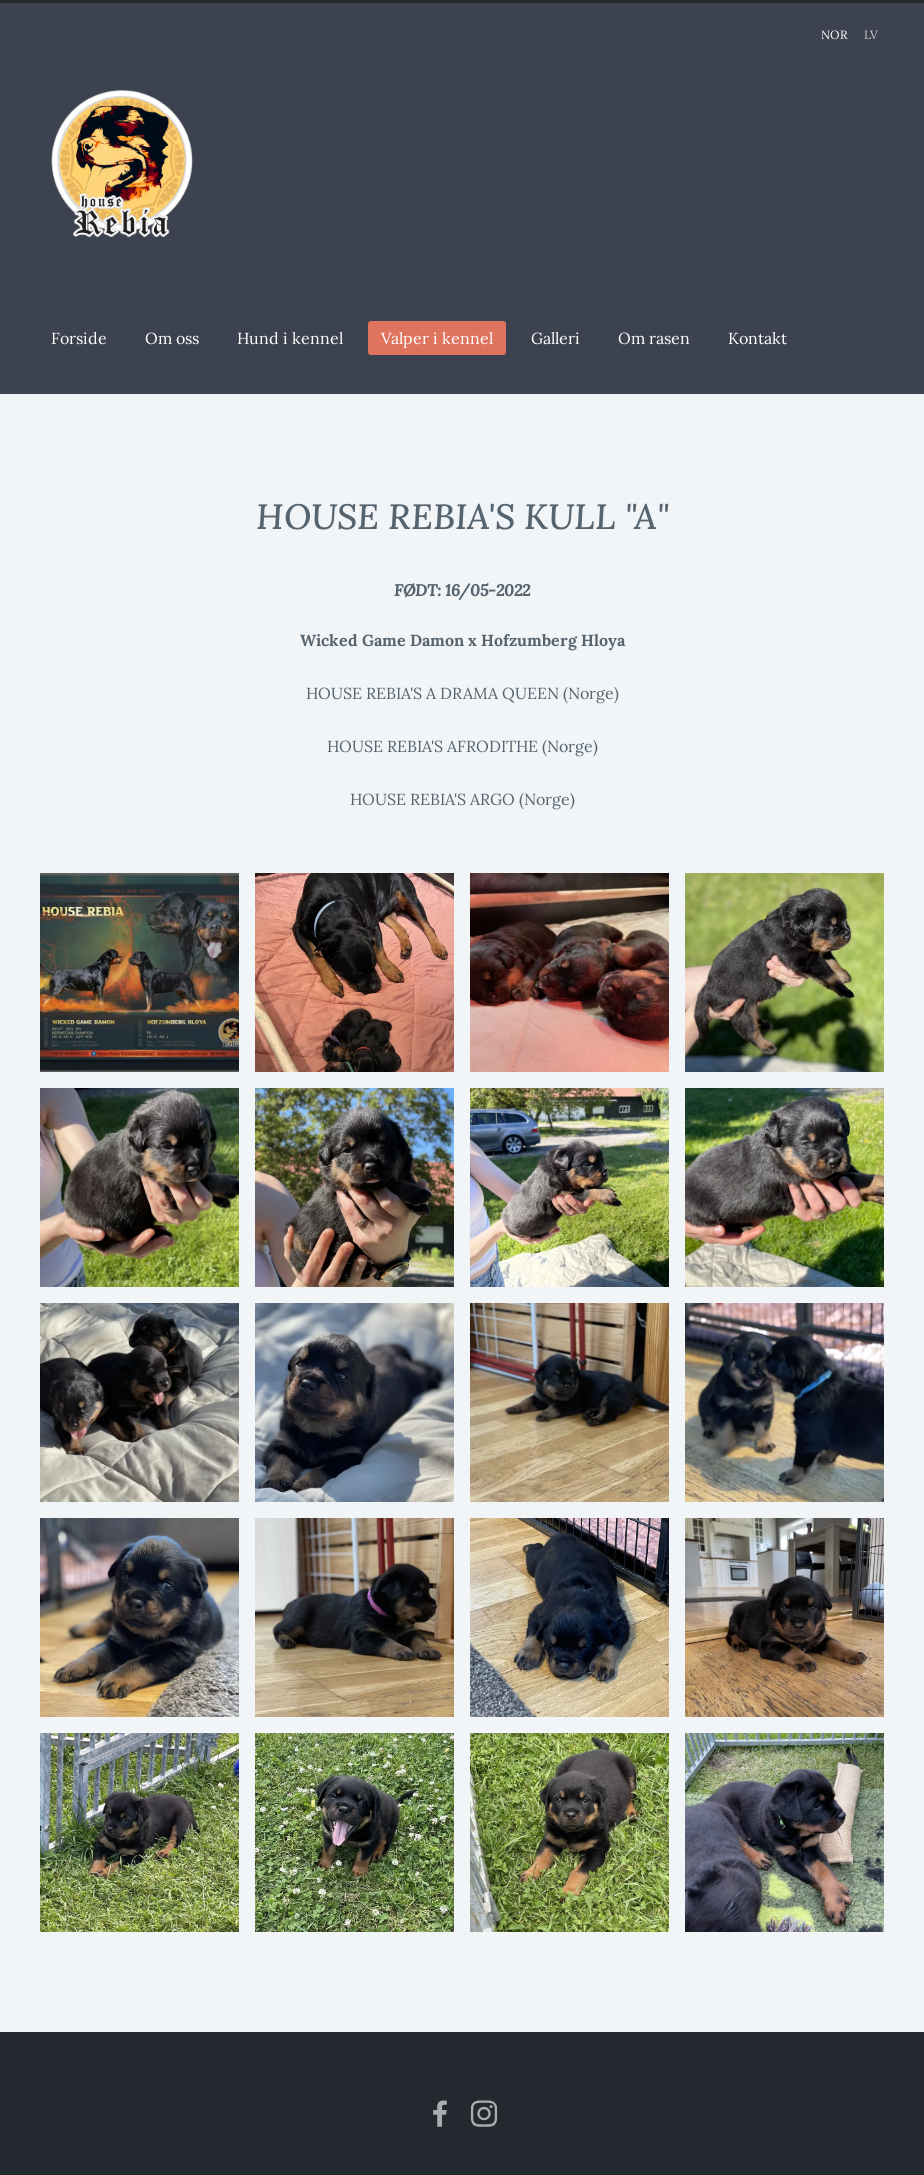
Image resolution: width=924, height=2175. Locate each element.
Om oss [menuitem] (178, 338)
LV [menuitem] (871, 34)
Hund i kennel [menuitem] (296, 338)
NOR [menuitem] (834, 34)
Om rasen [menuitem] (660, 338)
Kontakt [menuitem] (763, 338)
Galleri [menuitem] (561, 338)
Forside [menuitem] (85, 338)
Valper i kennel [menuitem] (443, 338)
